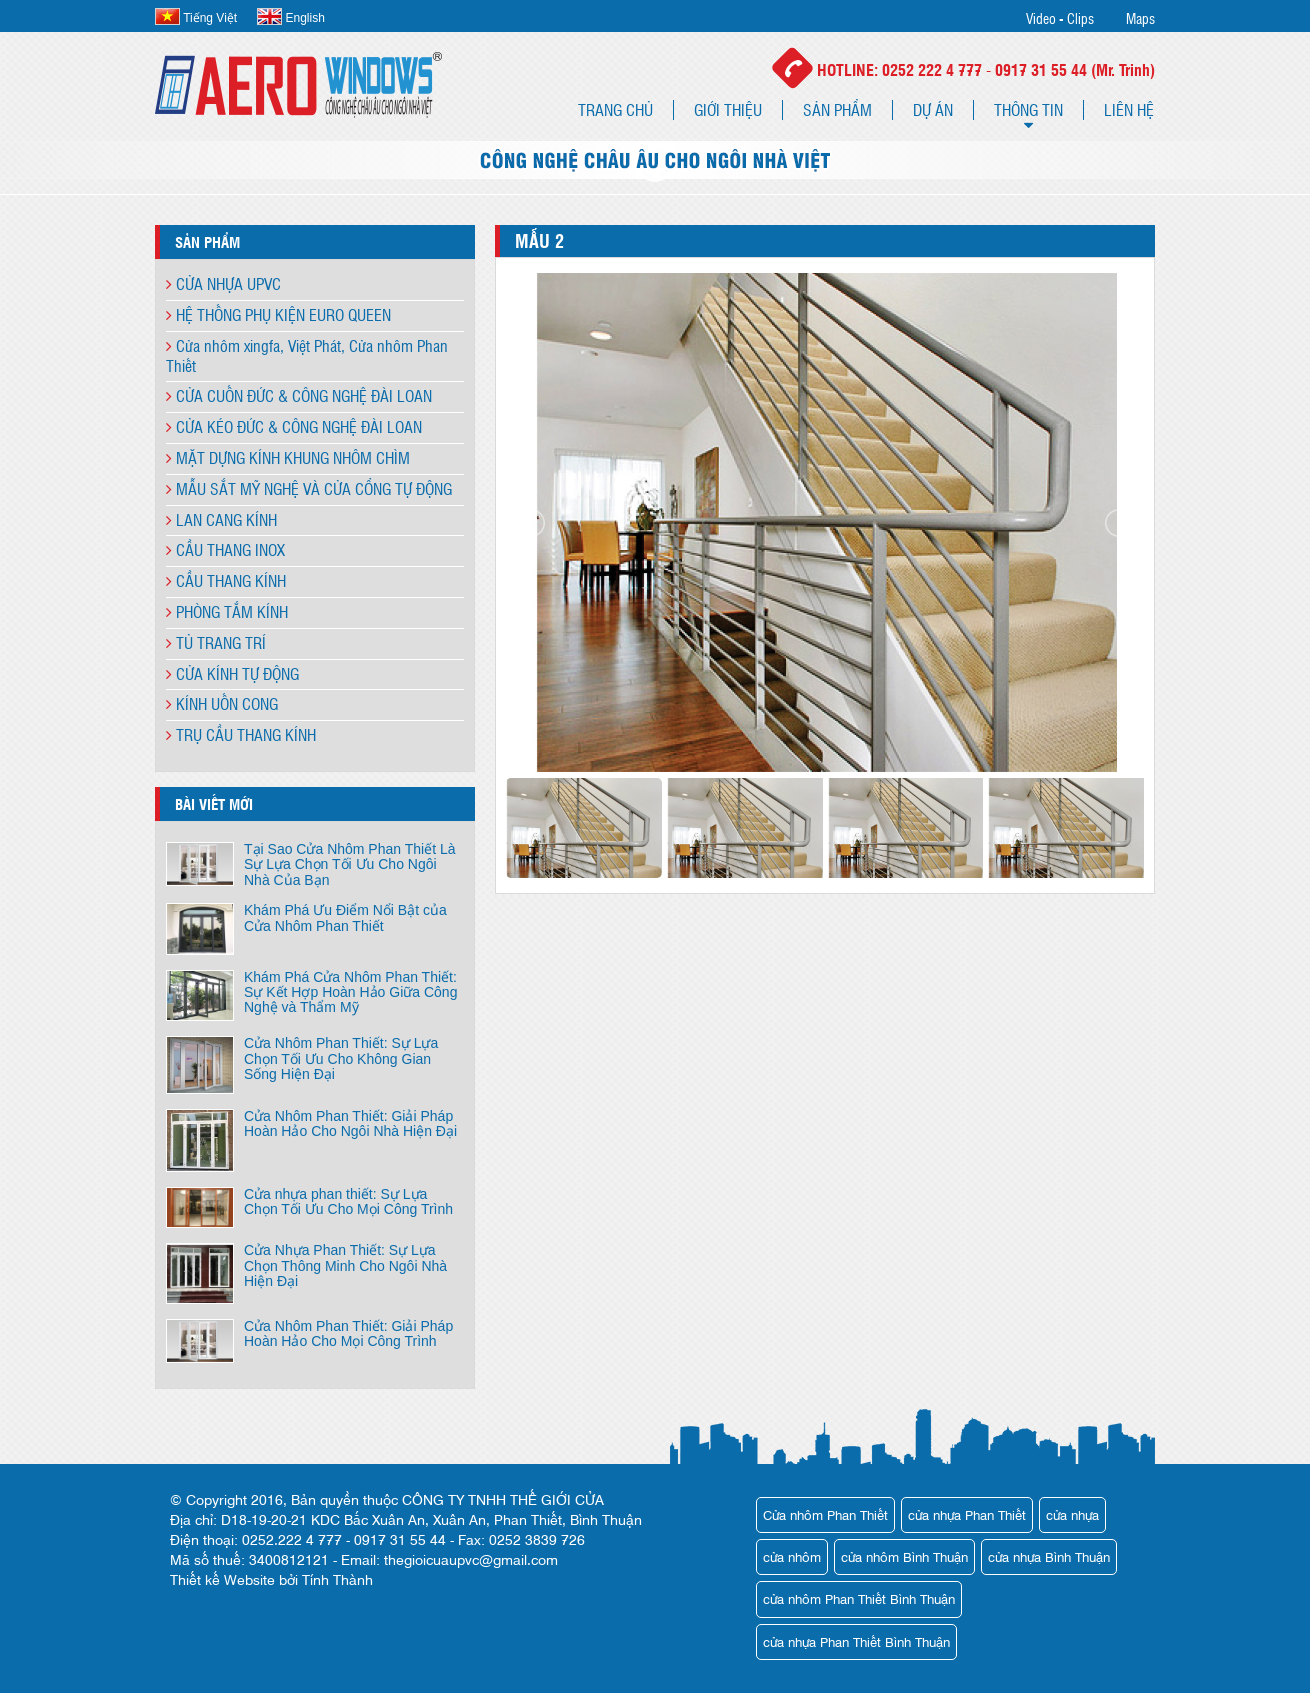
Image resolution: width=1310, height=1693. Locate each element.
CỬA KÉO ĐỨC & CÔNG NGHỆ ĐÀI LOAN (294, 426)
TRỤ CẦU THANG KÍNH (241, 734)
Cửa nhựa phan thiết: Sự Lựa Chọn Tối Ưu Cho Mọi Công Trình (348, 1201)
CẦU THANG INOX (225, 549)
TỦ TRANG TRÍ (216, 642)
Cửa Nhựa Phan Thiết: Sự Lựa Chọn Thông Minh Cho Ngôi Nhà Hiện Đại (345, 1265)
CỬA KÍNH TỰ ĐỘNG (232, 673)
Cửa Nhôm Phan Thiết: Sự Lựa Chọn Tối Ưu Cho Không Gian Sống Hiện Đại (341, 1058)
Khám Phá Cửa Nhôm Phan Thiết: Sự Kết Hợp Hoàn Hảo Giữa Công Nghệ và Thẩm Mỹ (350, 992)
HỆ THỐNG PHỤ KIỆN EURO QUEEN (278, 314)
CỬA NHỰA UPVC (223, 283)
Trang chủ (615, 110)
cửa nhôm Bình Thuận (904, 1556)
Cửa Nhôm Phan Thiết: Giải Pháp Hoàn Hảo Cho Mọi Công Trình (348, 1333)
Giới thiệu (728, 110)
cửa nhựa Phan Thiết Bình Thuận (856, 1641)
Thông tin (1028, 110)
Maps (1140, 18)
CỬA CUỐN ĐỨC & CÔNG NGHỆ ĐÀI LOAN (299, 395)
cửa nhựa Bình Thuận (1049, 1556)
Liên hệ (1129, 110)
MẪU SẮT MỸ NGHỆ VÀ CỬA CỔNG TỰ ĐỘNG (309, 488)
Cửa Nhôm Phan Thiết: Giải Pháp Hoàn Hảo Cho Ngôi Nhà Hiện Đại (350, 1123)
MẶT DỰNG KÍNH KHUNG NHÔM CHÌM (288, 457)
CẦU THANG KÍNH (226, 580)
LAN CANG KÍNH (221, 519)
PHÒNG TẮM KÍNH (227, 611)
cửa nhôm (792, 1556)
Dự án (933, 110)
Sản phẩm (837, 110)
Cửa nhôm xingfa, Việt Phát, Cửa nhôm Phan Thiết (307, 355)
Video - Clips (1060, 18)
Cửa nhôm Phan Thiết (825, 1514)
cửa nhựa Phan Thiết (967, 1514)
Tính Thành (337, 1579)
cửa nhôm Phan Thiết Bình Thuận (859, 1598)
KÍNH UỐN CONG (222, 703)
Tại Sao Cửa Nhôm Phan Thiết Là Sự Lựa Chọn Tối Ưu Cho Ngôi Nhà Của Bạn (350, 864)
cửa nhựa (1072, 1514)
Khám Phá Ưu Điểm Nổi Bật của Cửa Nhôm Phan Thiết (345, 917)
